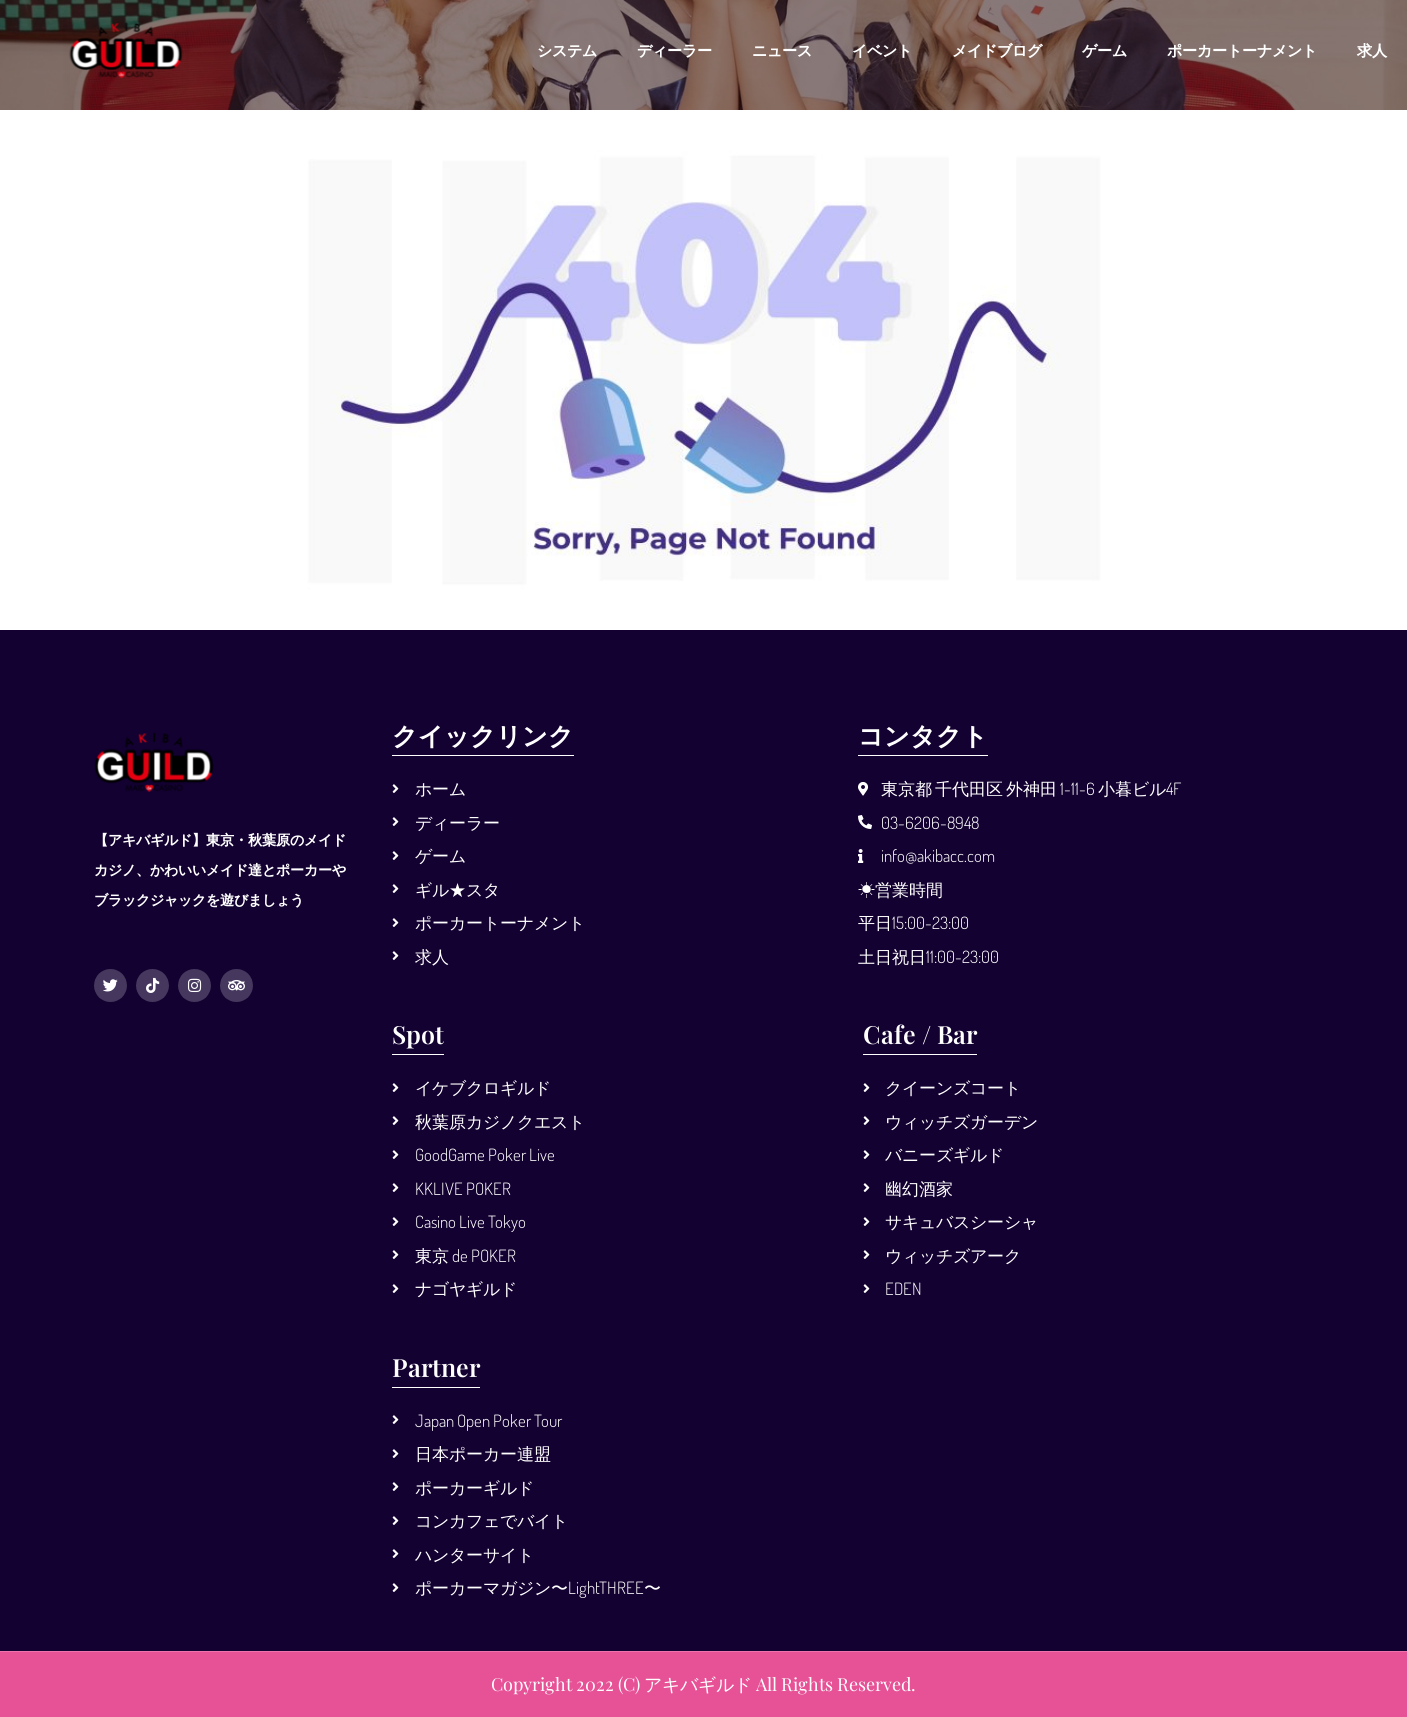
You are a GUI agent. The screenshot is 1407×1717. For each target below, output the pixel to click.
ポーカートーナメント (1242, 50)
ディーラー (674, 50)
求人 (1372, 50)
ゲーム (1104, 50)
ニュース (782, 50)
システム (567, 50)
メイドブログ (997, 50)
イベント (882, 50)
